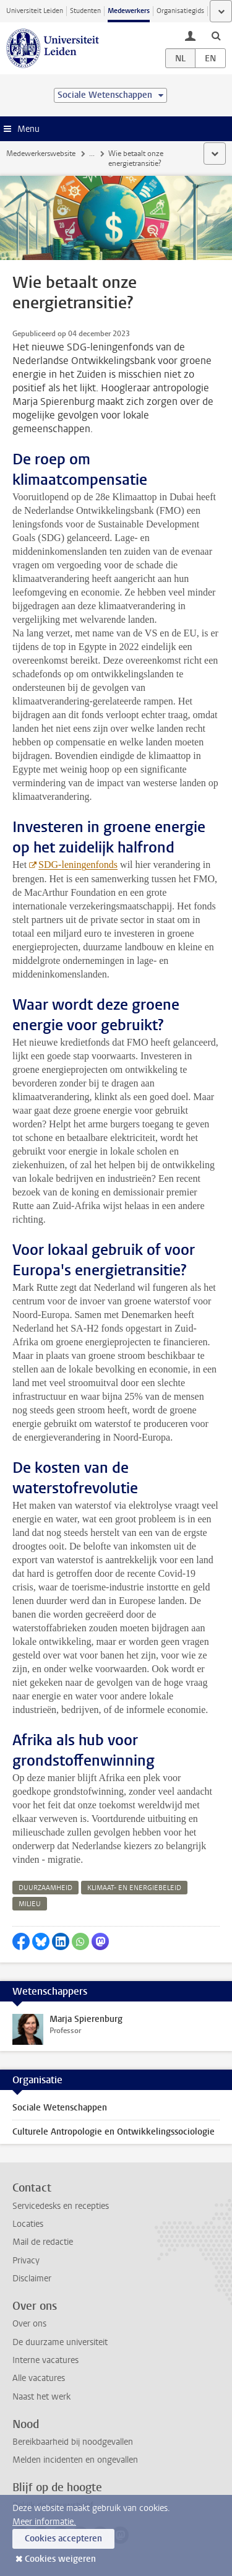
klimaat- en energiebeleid (134, 1888)
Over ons (29, 2324)
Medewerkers (129, 10)
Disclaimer (31, 2278)
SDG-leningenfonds (78, 864)
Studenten (85, 10)
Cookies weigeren (60, 2559)
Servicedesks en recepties (60, 2206)
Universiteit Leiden (34, 10)
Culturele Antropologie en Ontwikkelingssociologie (113, 2132)
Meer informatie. (44, 2522)
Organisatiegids (180, 10)
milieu (30, 1904)
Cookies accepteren (63, 2538)
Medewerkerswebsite (40, 153)
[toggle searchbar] (216, 35)
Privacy (26, 2260)
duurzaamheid (45, 1888)
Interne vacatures (45, 2360)
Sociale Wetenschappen (59, 2108)
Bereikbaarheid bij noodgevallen (72, 2442)
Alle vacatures (38, 2378)
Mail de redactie (42, 2242)
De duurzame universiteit (60, 2342)
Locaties (27, 2224)
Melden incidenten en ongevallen (75, 2460)
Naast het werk (41, 2397)
